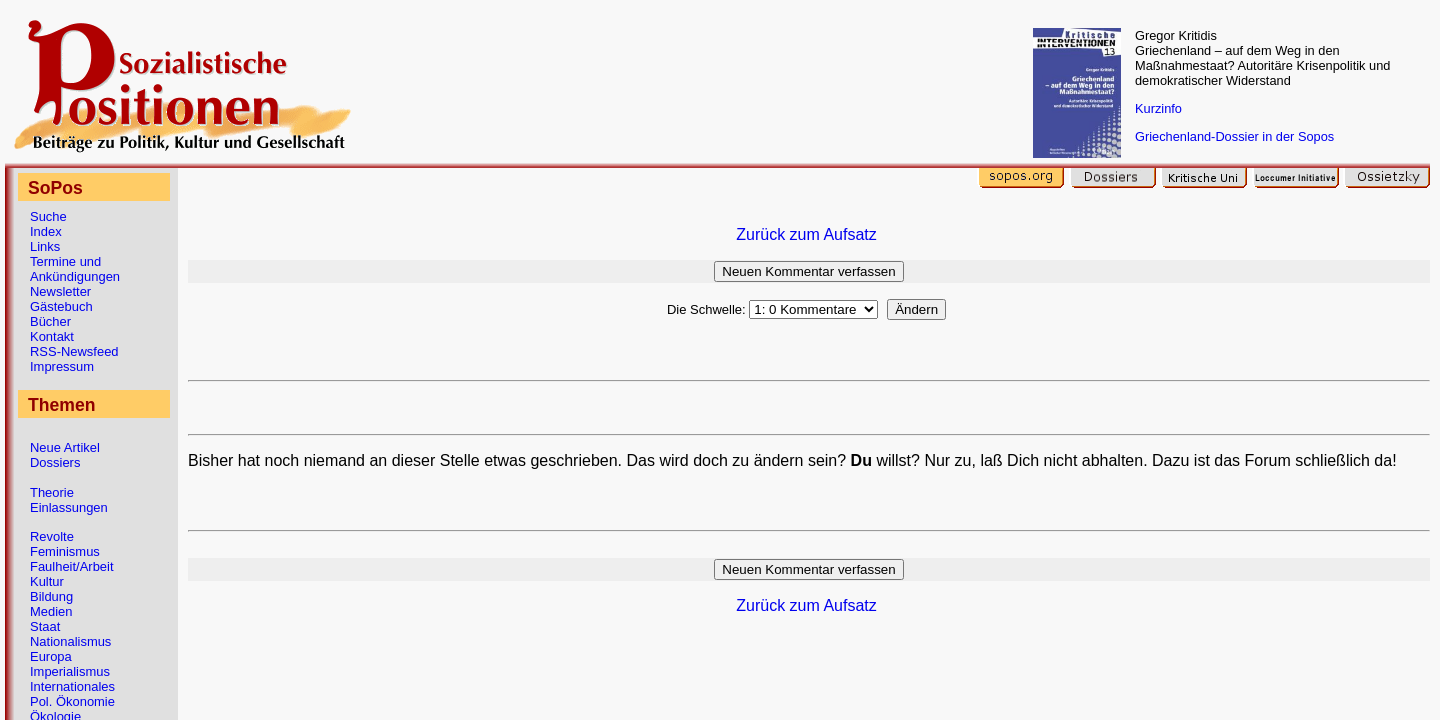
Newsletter (60, 291)
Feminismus (65, 551)
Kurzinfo (1158, 108)
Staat (45, 626)
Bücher (50, 321)
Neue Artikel (65, 447)
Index (46, 231)
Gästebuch (61, 306)
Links (45, 246)
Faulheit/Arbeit (72, 566)
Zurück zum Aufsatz (806, 234)
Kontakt (52, 336)
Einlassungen (69, 507)
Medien (51, 611)
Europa (51, 656)
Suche (48, 216)
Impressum (62, 366)
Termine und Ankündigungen (75, 269)
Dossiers (55, 462)
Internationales (72, 686)
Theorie (52, 492)
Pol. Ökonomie (72, 701)
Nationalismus (70, 641)
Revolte (52, 536)
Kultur (47, 581)
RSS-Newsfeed (74, 351)
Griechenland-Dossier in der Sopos (1234, 136)
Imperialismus (70, 671)
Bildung (51, 596)
